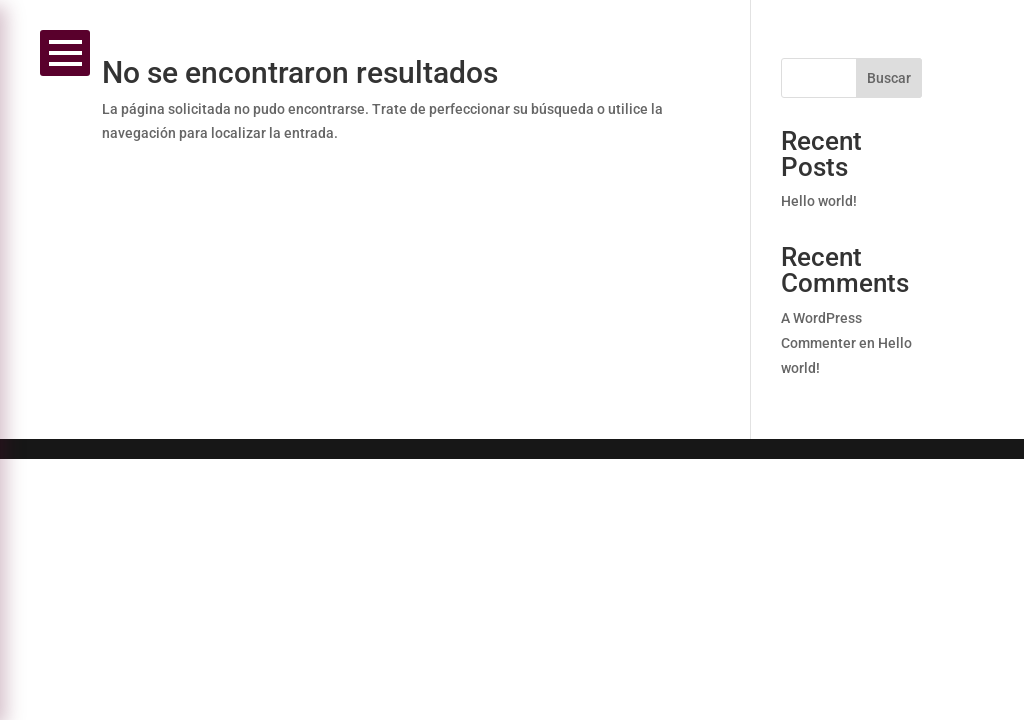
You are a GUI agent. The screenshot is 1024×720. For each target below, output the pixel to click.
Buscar (889, 78)
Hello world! (819, 201)
